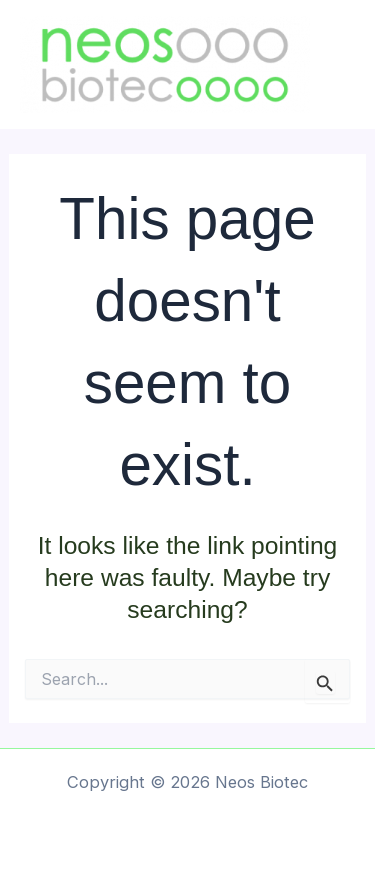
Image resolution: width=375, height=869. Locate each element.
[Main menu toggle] (352, 64)
